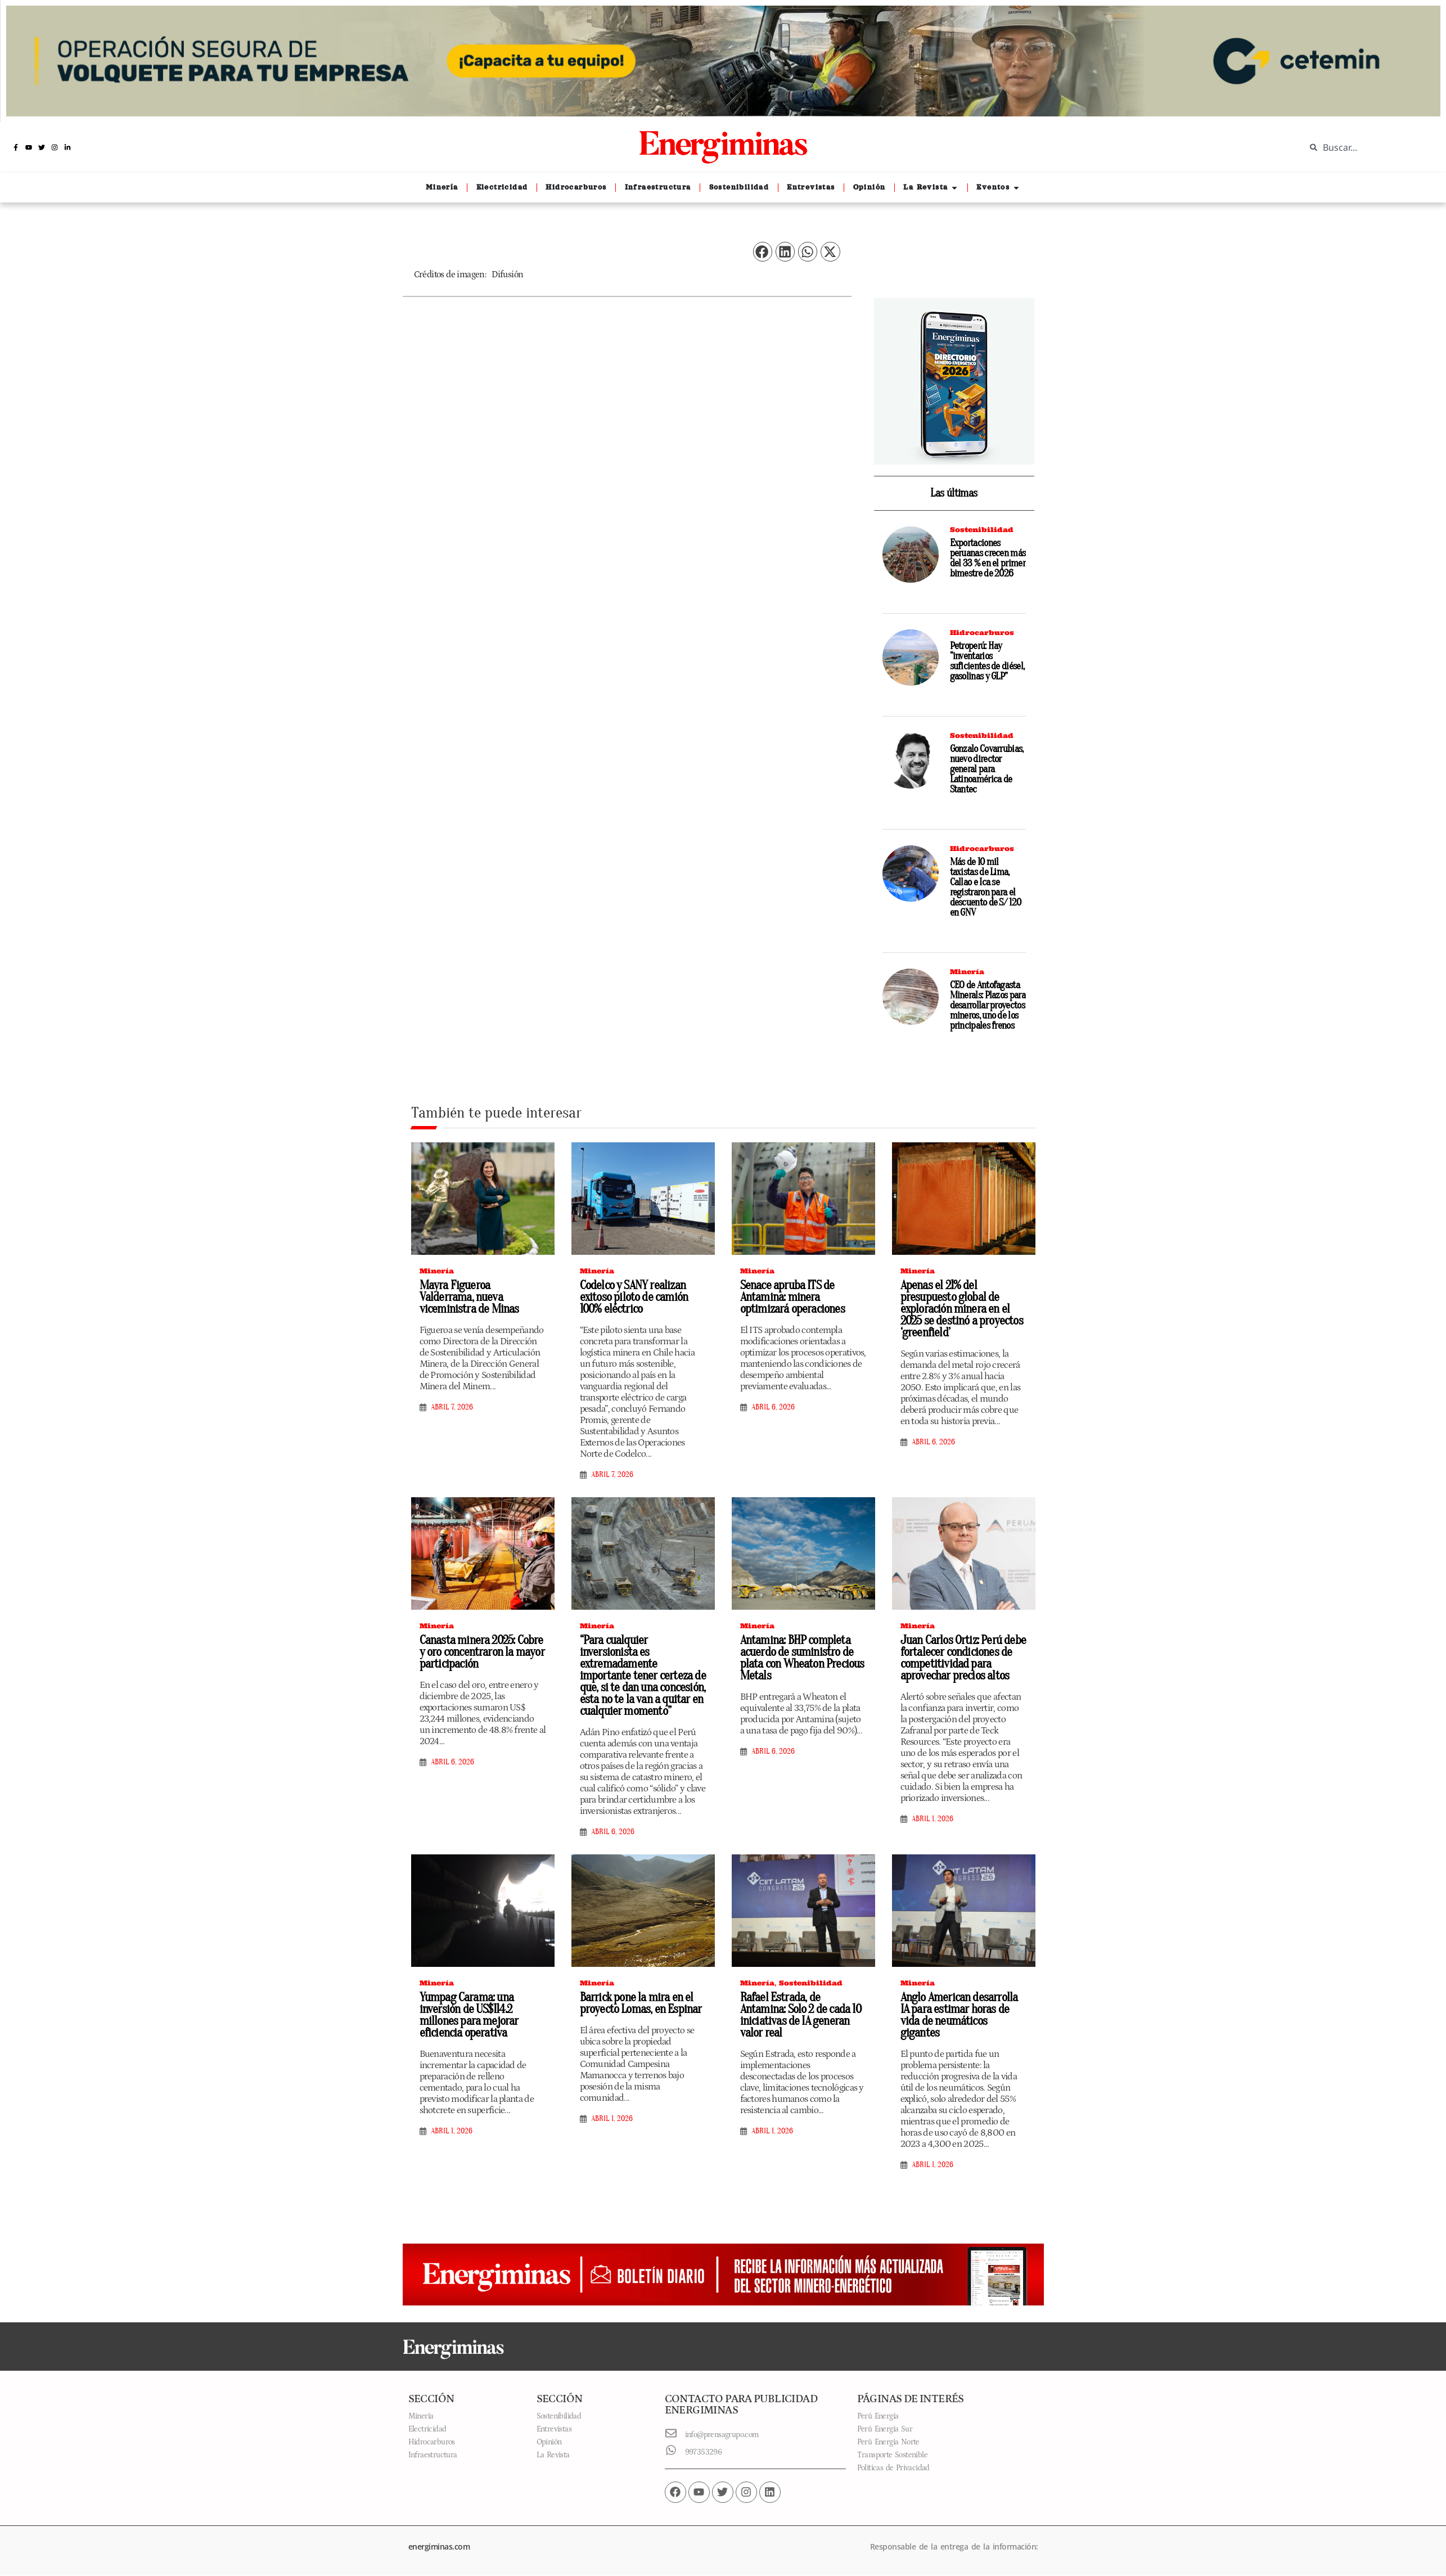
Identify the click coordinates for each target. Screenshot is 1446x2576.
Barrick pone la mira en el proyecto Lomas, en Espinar (641, 2003)
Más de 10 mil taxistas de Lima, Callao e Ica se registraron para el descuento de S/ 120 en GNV (985, 887)
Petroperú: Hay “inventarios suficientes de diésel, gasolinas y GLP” (987, 661)
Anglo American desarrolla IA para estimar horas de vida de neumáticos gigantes (959, 2015)
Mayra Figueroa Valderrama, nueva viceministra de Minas (469, 1297)
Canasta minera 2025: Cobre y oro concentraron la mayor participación (482, 1652)
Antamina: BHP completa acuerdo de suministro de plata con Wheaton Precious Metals (802, 1658)
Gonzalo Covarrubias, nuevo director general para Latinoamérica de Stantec (987, 769)
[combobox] (1367, 147)
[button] (762, 252)
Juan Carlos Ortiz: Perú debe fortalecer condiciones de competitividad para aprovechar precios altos (963, 1658)
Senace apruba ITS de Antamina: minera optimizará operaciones (792, 1297)
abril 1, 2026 (932, 1819)
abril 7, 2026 (452, 1407)
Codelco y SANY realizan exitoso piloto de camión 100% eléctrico (634, 1297)
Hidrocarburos (982, 632)
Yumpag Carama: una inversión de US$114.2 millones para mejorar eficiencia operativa (469, 2015)
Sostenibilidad (981, 529)
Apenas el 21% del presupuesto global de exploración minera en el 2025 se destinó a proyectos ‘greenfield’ (961, 1309)
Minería (967, 971)
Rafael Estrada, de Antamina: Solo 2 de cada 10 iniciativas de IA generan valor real (800, 2015)
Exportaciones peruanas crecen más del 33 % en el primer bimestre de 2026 (988, 558)
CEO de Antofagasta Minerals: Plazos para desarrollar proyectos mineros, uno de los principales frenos (987, 1005)
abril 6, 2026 (773, 1407)
